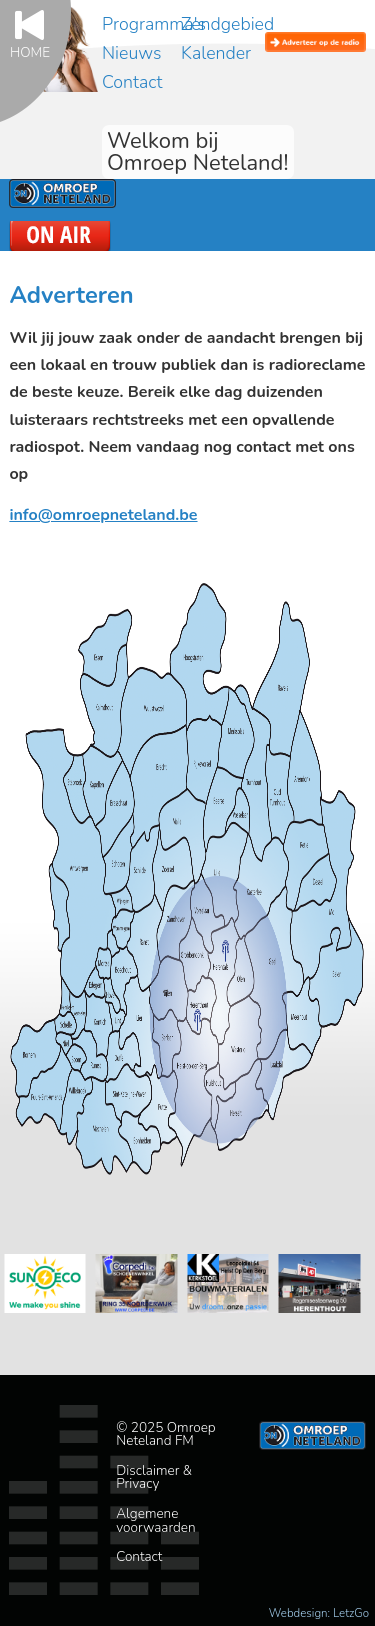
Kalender (216, 53)
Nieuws (131, 53)
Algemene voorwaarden (155, 1520)
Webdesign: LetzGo (319, 1613)
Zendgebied (227, 24)
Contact (132, 82)
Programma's (154, 24)
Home (30, 51)
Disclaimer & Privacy (154, 1477)
